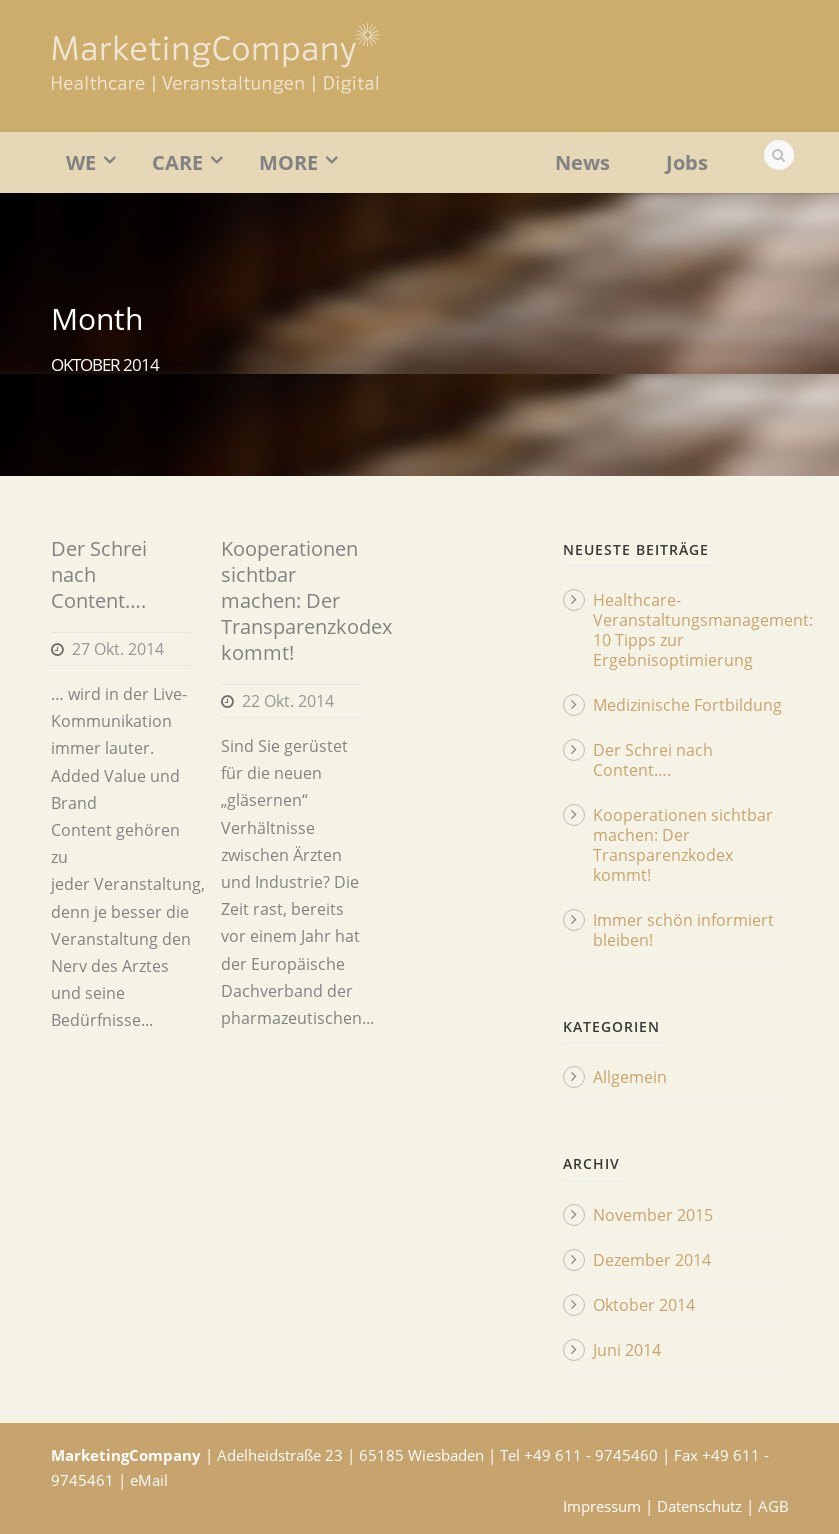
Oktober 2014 (644, 1305)
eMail (149, 1480)
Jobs (687, 162)
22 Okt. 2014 (288, 701)
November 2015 (653, 1215)
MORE (288, 162)
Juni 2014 (627, 1350)
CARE (177, 162)
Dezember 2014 (652, 1260)
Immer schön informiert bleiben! (683, 930)
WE (81, 162)
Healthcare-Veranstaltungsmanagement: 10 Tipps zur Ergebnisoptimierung (703, 630)
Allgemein (630, 1077)
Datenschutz (699, 1506)
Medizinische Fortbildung (687, 705)
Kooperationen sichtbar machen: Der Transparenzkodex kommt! (306, 600)
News (582, 162)
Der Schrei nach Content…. (653, 760)
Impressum (602, 1506)
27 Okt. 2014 (118, 649)
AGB (773, 1506)
